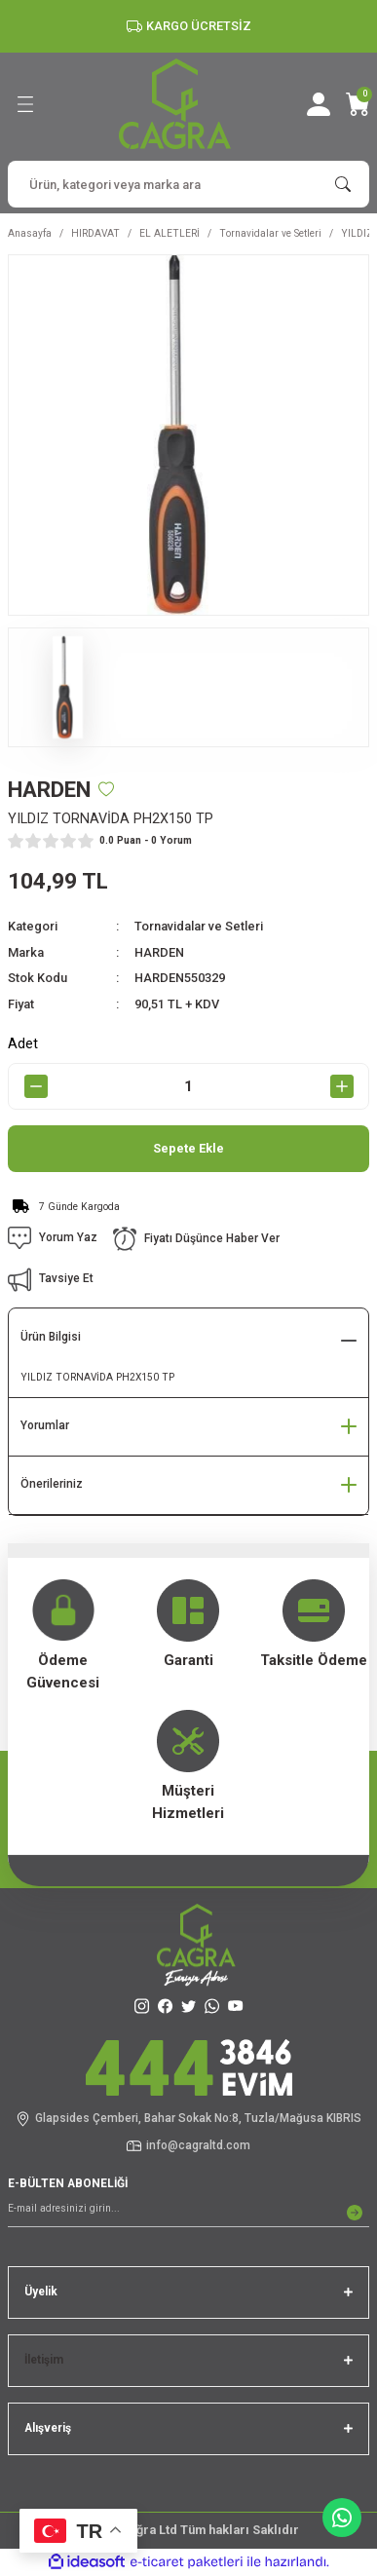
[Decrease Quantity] (35, 1086)
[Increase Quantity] (341, 1086)
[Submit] (354, 2212)
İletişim (43, 2360)
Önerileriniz (51, 1484)
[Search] (188, 184)
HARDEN (159, 952)
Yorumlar (44, 1425)
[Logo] (175, 103)
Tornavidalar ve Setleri (198, 926)
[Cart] (357, 104)
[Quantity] (188, 1086)
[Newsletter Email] (188, 2212)
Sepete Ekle (188, 1148)
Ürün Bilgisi (50, 1337)
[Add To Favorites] (106, 789)
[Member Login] (318, 104)
